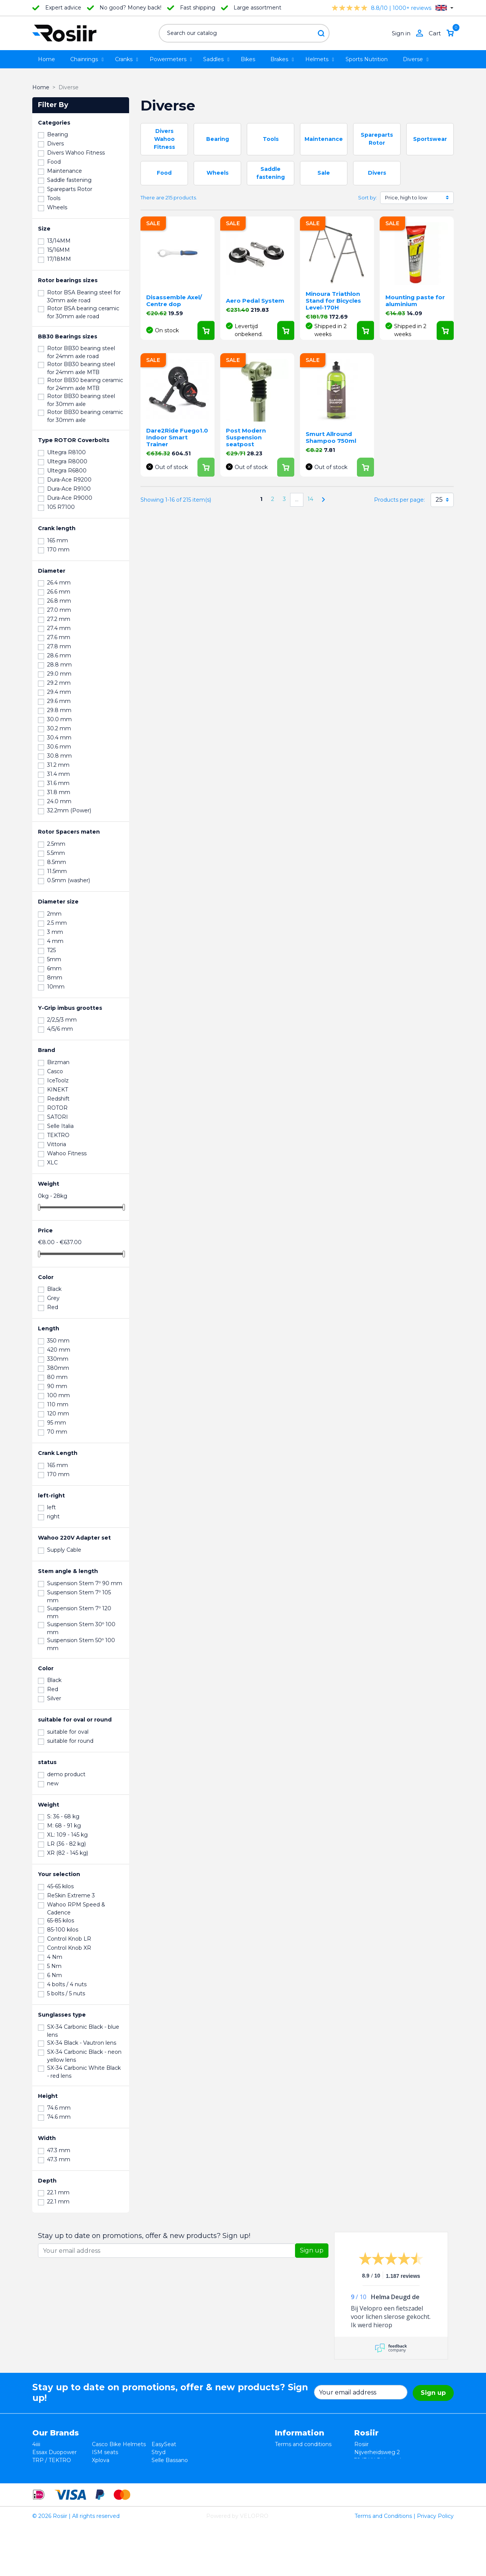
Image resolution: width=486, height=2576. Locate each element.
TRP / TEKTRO (51, 2460)
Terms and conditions (303, 2444)
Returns (285, 2452)
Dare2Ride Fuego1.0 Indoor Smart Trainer (177, 437)
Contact (285, 2476)
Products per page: (399, 499)
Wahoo (41, 2476)
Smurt (40, 2468)
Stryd (158, 2452)
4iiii (36, 2444)
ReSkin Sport (109, 2484)
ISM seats (105, 2452)
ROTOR (161, 2484)
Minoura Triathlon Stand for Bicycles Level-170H (333, 300)
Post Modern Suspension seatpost (246, 437)
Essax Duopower (54, 2452)
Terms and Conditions (383, 2566)
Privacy (284, 2460)
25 (439, 499)
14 (310, 499)
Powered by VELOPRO (237, 2566)
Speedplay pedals (115, 2468)
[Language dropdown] (444, 8)
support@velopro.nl (405, 2492)
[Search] (244, 33)
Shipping (286, 2468)
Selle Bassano (169, 2460)
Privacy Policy (435, 2566)
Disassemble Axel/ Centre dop (174, 301)
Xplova (100, 2460)
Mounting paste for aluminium (415, 301)
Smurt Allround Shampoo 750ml (331, 437)
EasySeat (163, 2444)
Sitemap (286, 2484)
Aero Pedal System (255, 300)
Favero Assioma (172, 2476)
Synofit (160, 2468)
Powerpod (46, 2484)
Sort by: (367, 197)
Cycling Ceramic (113, 2476)
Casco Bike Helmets (119, 2444)
